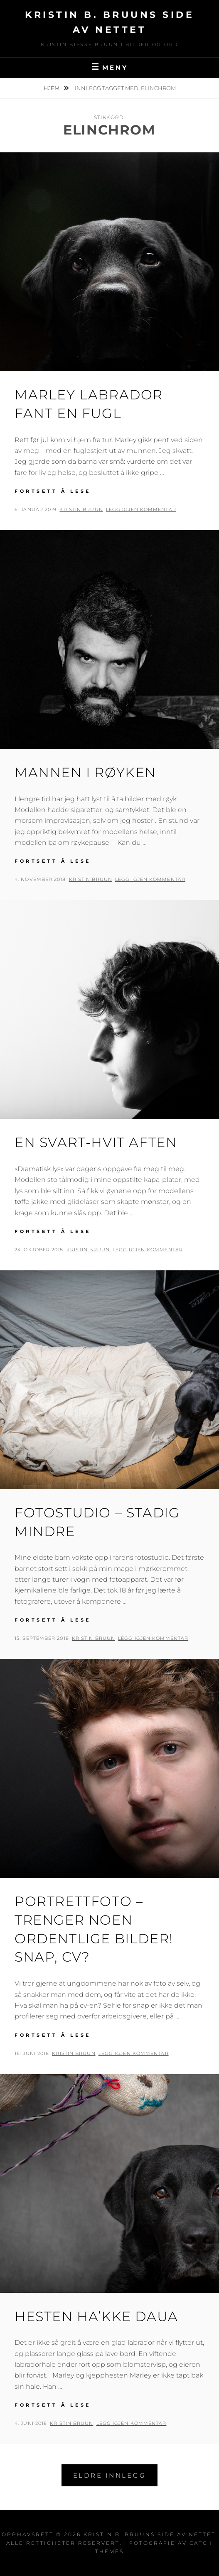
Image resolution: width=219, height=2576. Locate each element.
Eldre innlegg (109, 2475)
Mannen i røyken (85, 772)
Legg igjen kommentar (141, 509)
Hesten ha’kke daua (96, 2316)
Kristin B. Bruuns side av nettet (150, 2534)
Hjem (52, 88)
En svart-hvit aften (96, 1142)
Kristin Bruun (81, 509)
